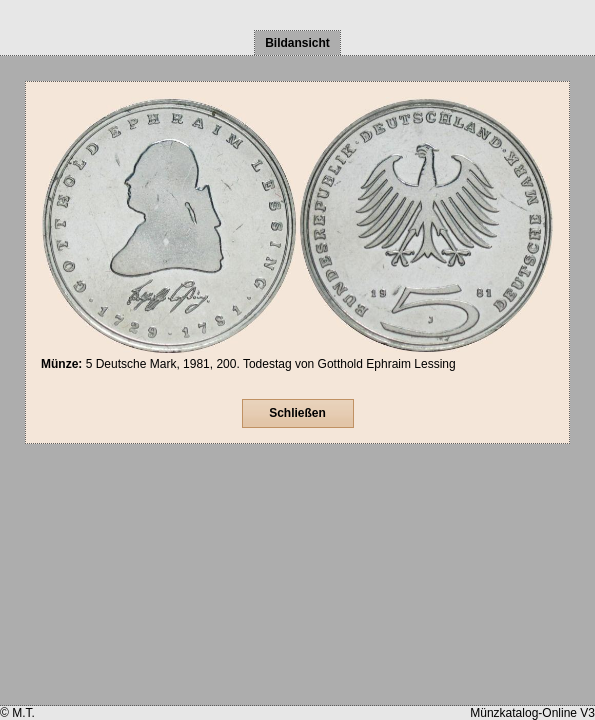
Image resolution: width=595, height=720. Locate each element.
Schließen (297, 413)
